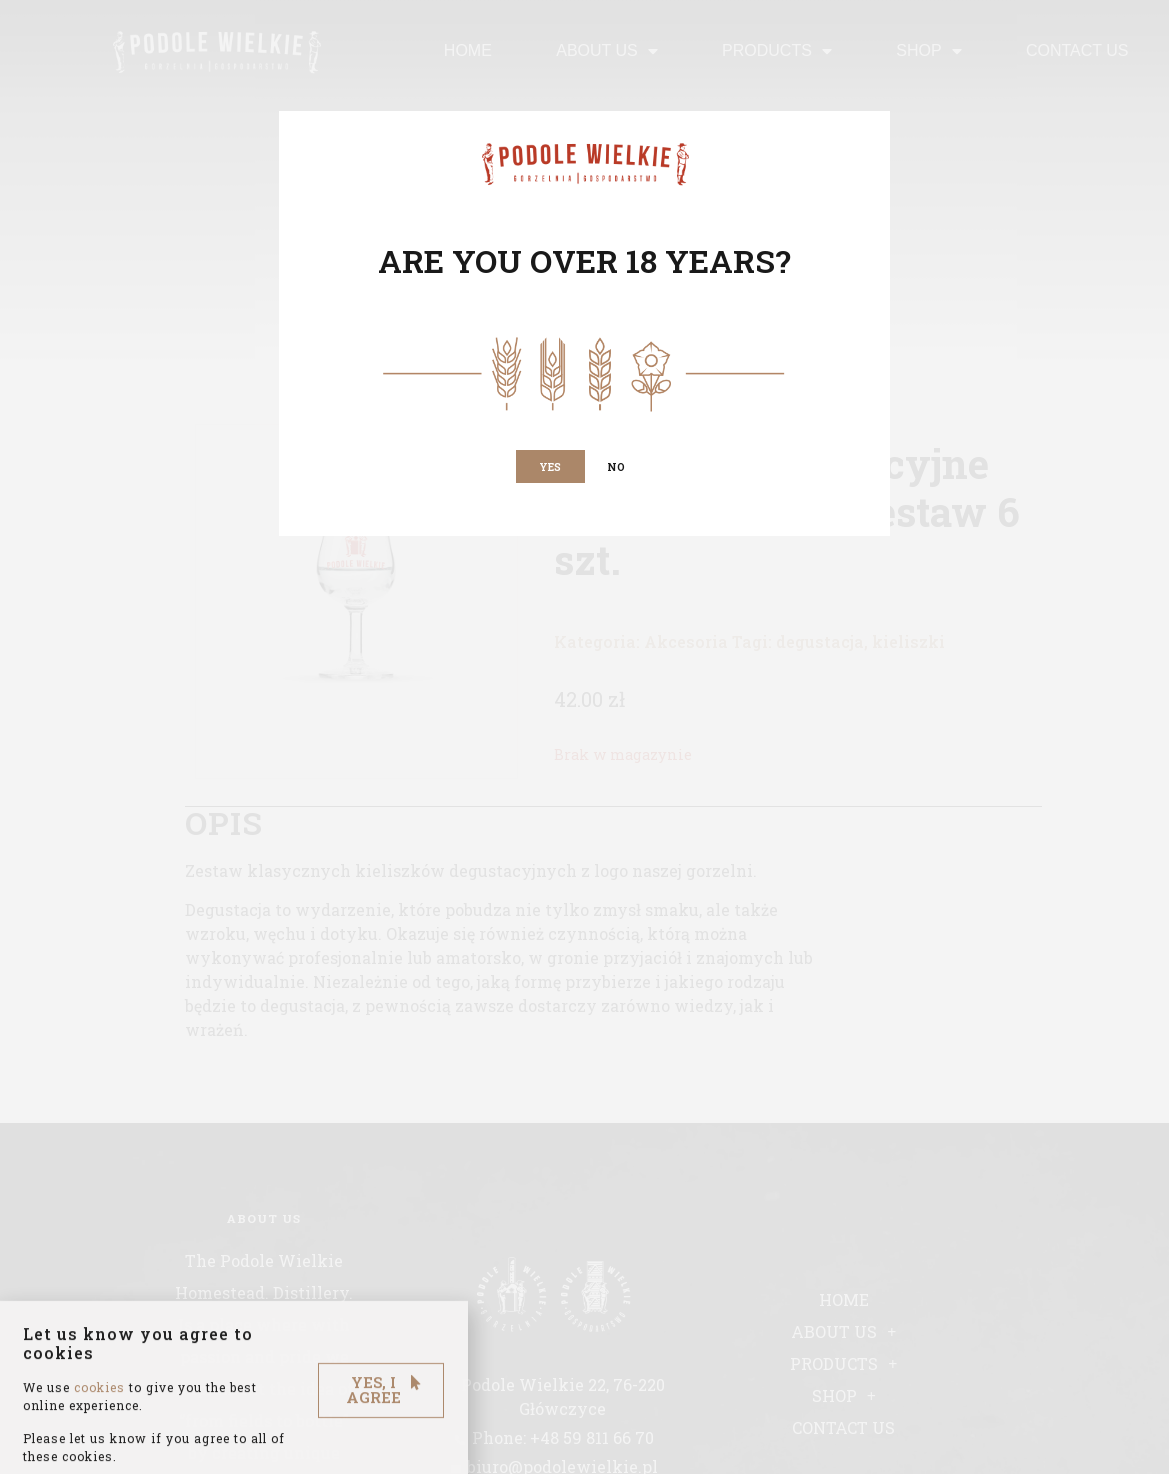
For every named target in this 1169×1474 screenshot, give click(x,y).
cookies (99, 1416)
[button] (549, 468)
